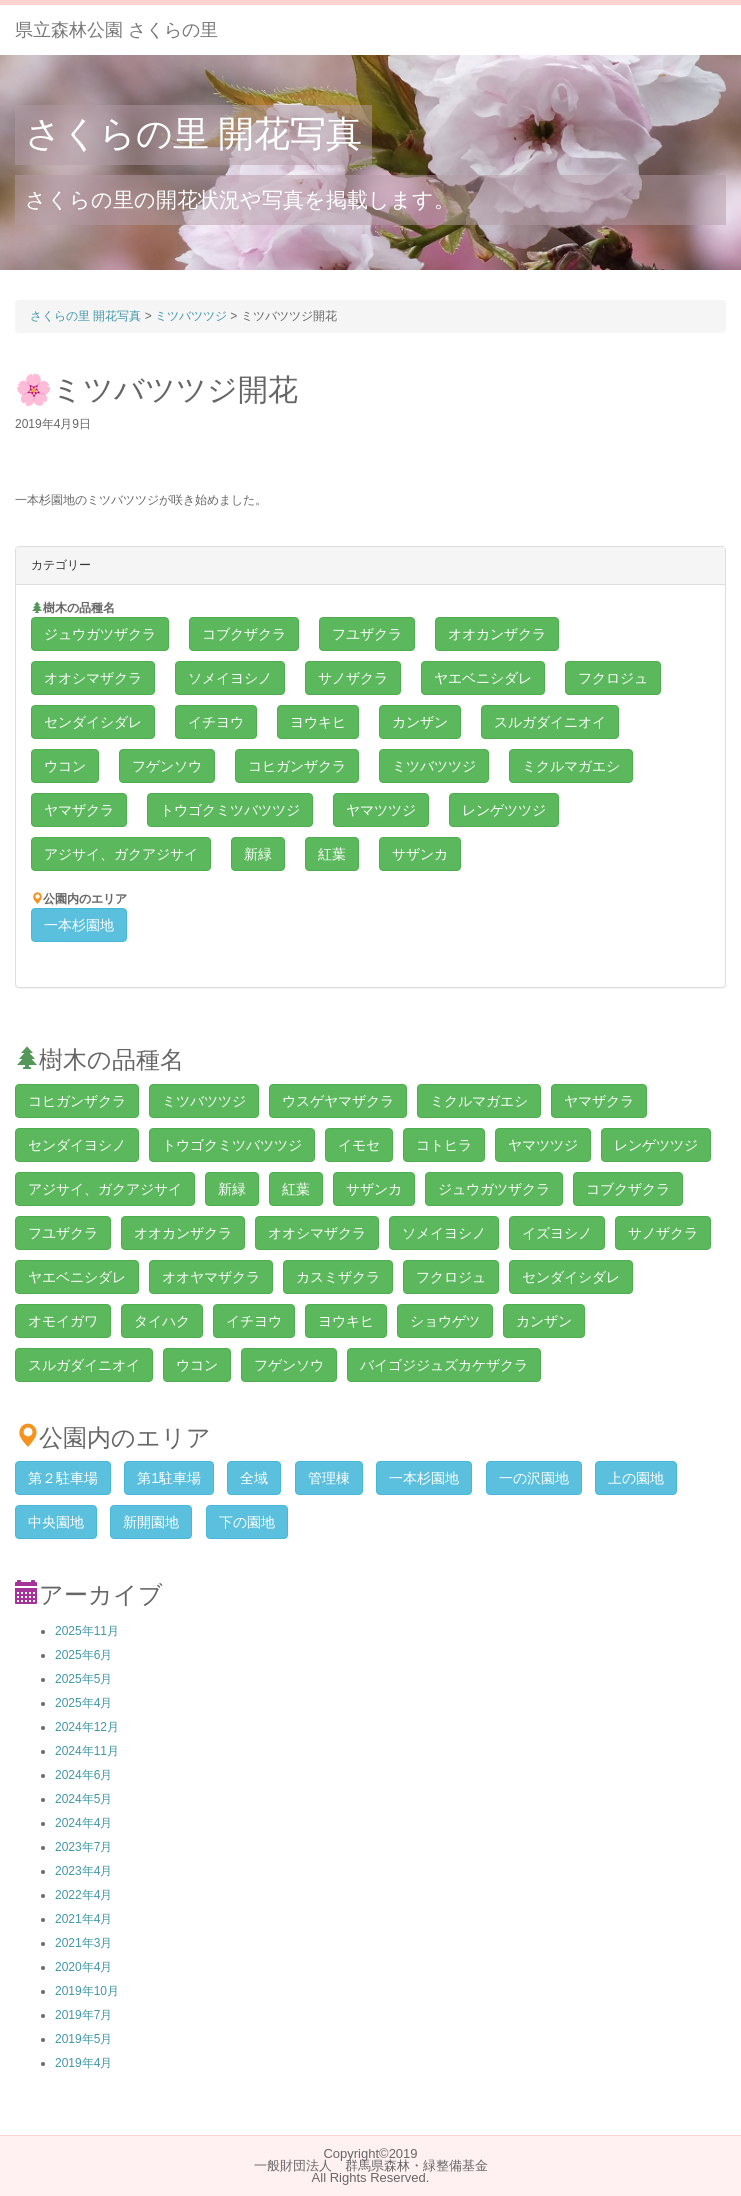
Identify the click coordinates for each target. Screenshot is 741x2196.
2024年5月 (83, 1799)
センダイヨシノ (77, 1145)
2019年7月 (83, 2015)
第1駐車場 (169, 1478)
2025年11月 (87, 1631)
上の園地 (636, 1478)
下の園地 (247, 1522)
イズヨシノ (557, 1233)
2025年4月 (83, 1703)
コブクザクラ (244, 634)
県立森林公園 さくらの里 (116, 30)
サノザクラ (353, 678)
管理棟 (329, 1478)
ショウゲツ (445, 1321)
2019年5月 (83, 2039)
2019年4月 (83, 2063)
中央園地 (56, 1522)
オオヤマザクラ (211, 1277)
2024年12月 (87, 1727)
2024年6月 (83, 1775)
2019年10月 (87, 1991)
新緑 (258, 854)
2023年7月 (83, 1847)
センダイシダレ (93, 722)
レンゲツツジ (504, 810)
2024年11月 (87, 1751)
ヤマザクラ (79, 810)
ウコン (65, 766)
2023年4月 (83, 1871)
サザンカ (420, 854)
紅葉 (332, 854)
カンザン (420, 722)
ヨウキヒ (318, 722)
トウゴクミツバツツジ (230, 810)
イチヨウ (216, 722)
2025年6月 (83, 1655)
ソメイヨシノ (230, 678)
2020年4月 (83, 1967)
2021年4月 (83, 1919)
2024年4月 (83, 1823)
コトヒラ (444, 1145)
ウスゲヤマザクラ (338, 1101)
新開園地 (151, 1522)
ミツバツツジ (434, 766)
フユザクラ (367, 634)
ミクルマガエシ (571, 766)
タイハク (162, 1321)
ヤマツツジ (381, 810)
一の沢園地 (534, 1478)
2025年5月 (83, 1679)
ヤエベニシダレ (483, 678)
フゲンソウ (167, 766)
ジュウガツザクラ (100, 634)
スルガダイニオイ (550, 722)
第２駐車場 (63, 1478)
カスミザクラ (338, 1277)
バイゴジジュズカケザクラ (444, 1365)
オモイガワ (63, 1321)
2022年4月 (83, 1895)
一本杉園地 (79, 925)
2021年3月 (83, 1943)
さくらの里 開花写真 (193, 134)
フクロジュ (613, 678)
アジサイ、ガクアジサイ (121, 854)
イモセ (359, 1145)
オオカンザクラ (497, 634)
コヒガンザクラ (297, 766)
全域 (254, 1478)
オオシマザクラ (93, 678)
